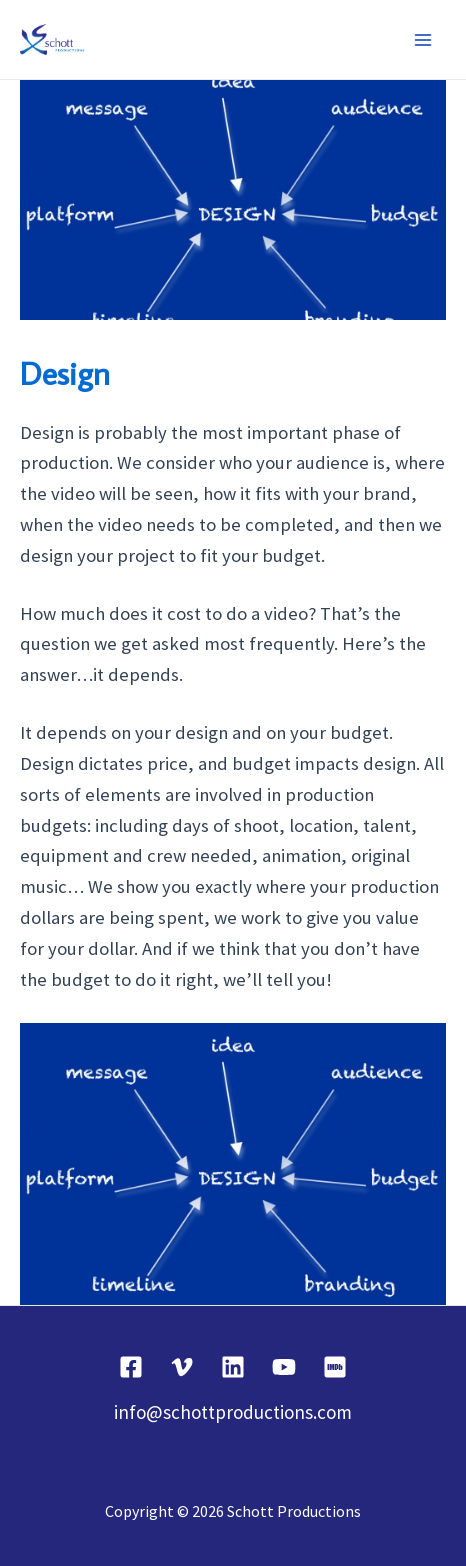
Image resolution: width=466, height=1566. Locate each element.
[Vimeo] (182, 1367)
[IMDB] (335, 1367)
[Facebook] (131, 1367)
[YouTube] (284, 1367)
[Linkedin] (233, 1367)
